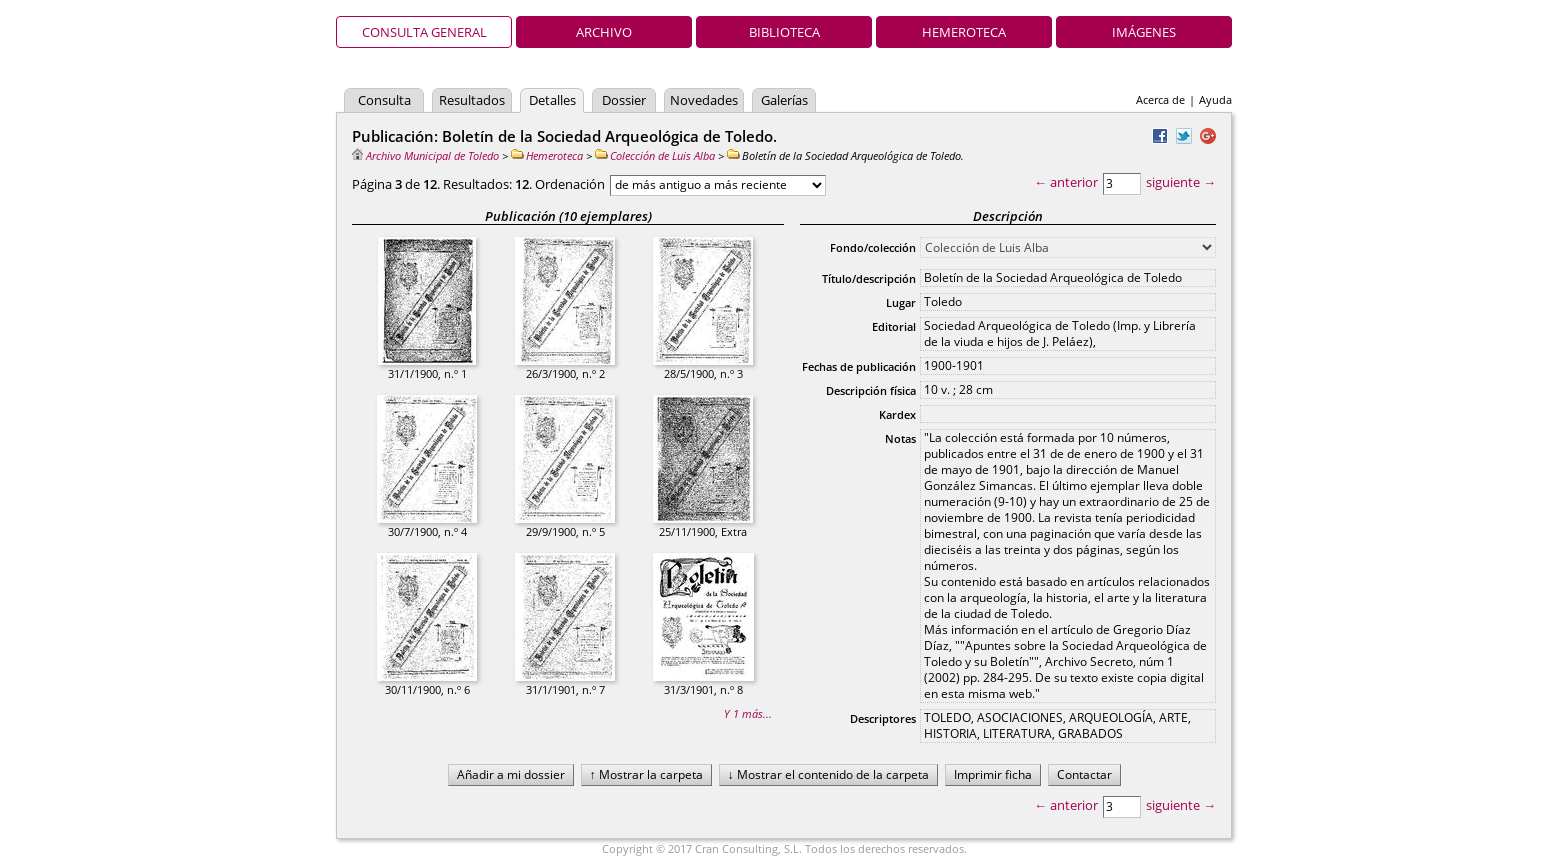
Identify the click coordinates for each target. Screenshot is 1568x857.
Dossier (624, 100)
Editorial (894, 326)
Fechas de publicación (859, 366)
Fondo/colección (873, 247)
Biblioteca (784, 32)
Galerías (784, 100)
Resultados (472, 100)
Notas (900, 438)
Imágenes (1144, 32)
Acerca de (1160, 99)
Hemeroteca (964, 32)
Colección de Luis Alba (655, 155)
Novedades (704, 100)
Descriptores (883, 718)
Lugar (901, 302)
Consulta (384, 100)
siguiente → (1181, 182)
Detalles (552, 100)
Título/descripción (869, 278)
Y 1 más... (748, 713)
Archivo (604, 32)
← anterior (1066, 182)
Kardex (897, 414)
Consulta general (424, 32)
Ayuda (1215, 99)
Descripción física (871, 390)
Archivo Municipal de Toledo (425, 155)
